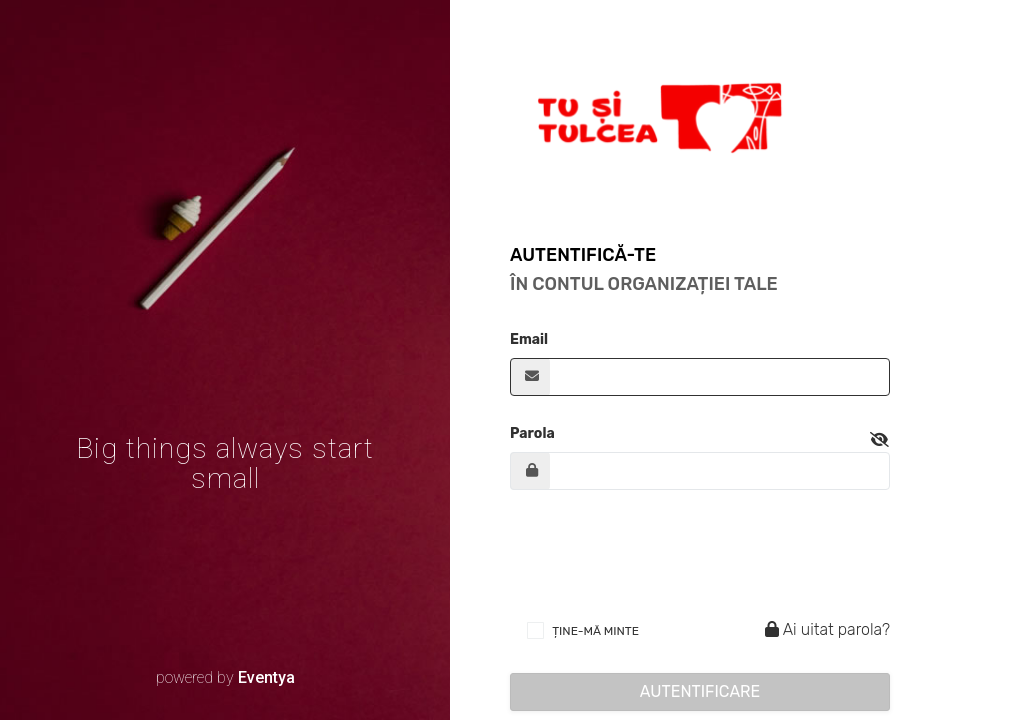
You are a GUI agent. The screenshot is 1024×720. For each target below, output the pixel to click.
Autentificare (700, 691)
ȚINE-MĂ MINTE (595, 631)
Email (529, 339)
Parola (532, 433)
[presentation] (662, 554)
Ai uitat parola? (824, 629)
